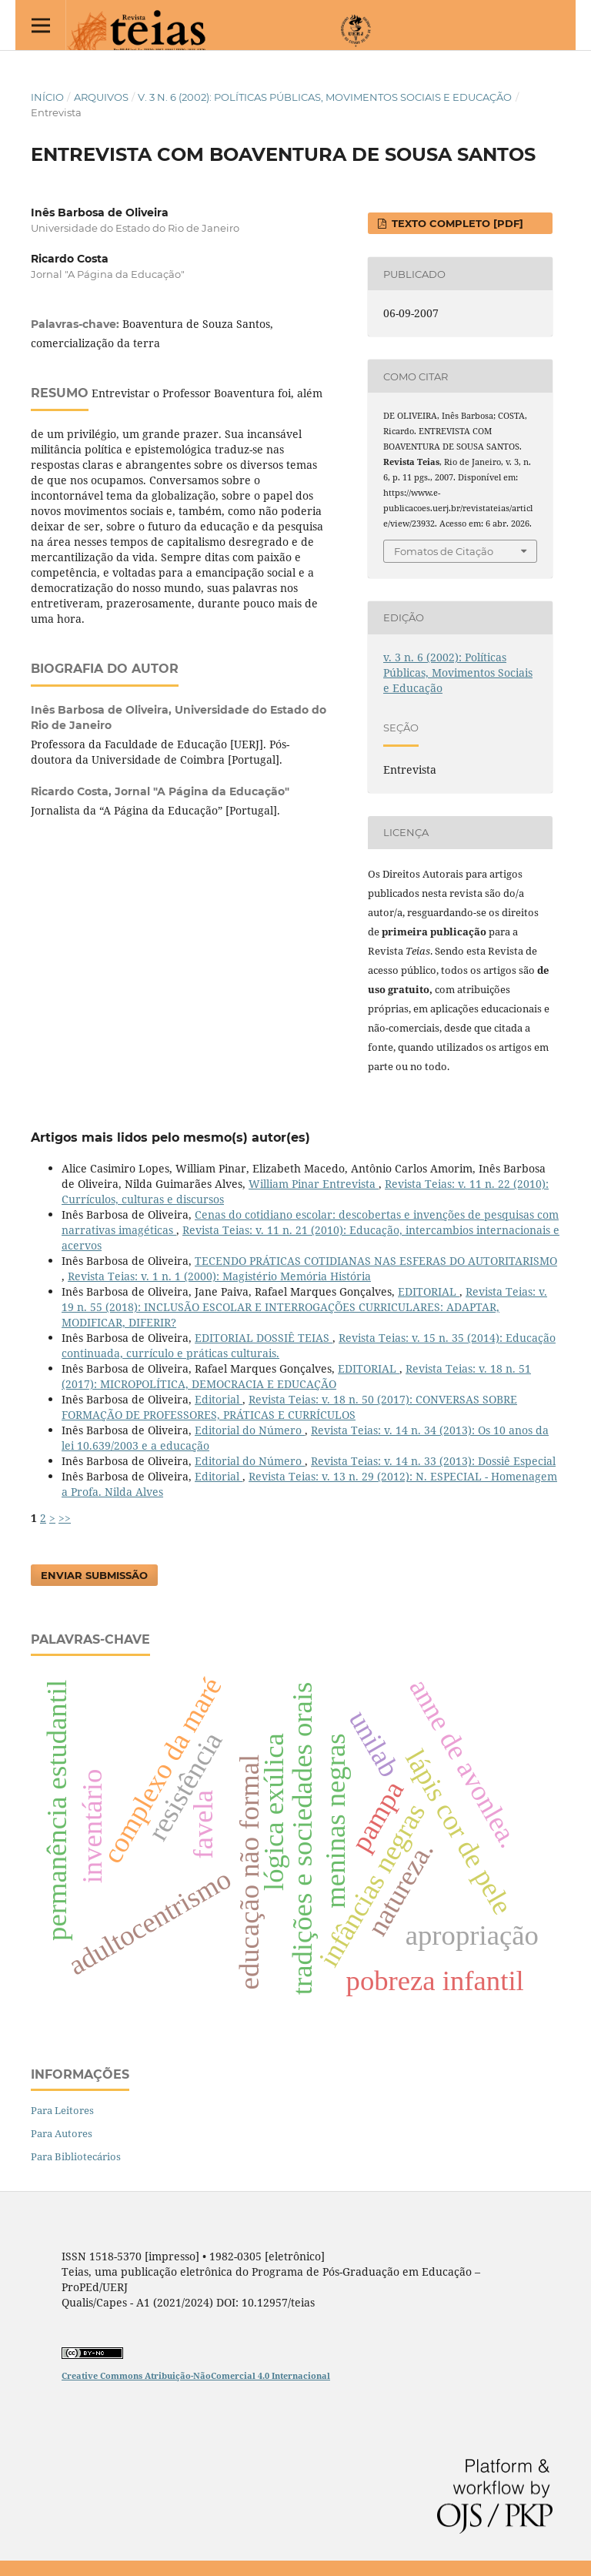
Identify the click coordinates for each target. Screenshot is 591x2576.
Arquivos (101, 97)
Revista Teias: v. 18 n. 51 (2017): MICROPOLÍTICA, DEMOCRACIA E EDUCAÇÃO (296, 1376)
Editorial (218, 1399)
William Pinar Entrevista (314, 1183)
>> (64, 1517)
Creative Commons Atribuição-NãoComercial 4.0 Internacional (196, 2375)
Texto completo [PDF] (456, 223)
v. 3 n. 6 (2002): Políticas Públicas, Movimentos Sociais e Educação (325, 97)
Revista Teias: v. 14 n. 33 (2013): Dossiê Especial (433, 1461)
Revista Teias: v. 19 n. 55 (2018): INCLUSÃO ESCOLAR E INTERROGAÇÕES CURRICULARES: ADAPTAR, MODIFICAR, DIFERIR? (304, 1307)
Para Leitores (62, 2110)
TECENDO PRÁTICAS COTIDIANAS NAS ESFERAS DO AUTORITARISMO (376, 1260)
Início (47, 97)
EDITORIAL (428, 1291)
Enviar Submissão (94, 1575)
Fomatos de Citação (443, 551)
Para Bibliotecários (76, 2156)
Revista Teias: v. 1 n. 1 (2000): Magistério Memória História (219, 1276)
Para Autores (61, 2133)
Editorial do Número (250, 1430)
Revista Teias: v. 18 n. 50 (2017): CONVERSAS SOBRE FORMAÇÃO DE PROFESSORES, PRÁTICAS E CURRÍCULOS (289, 1407)
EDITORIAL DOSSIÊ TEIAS (263, 1337)
